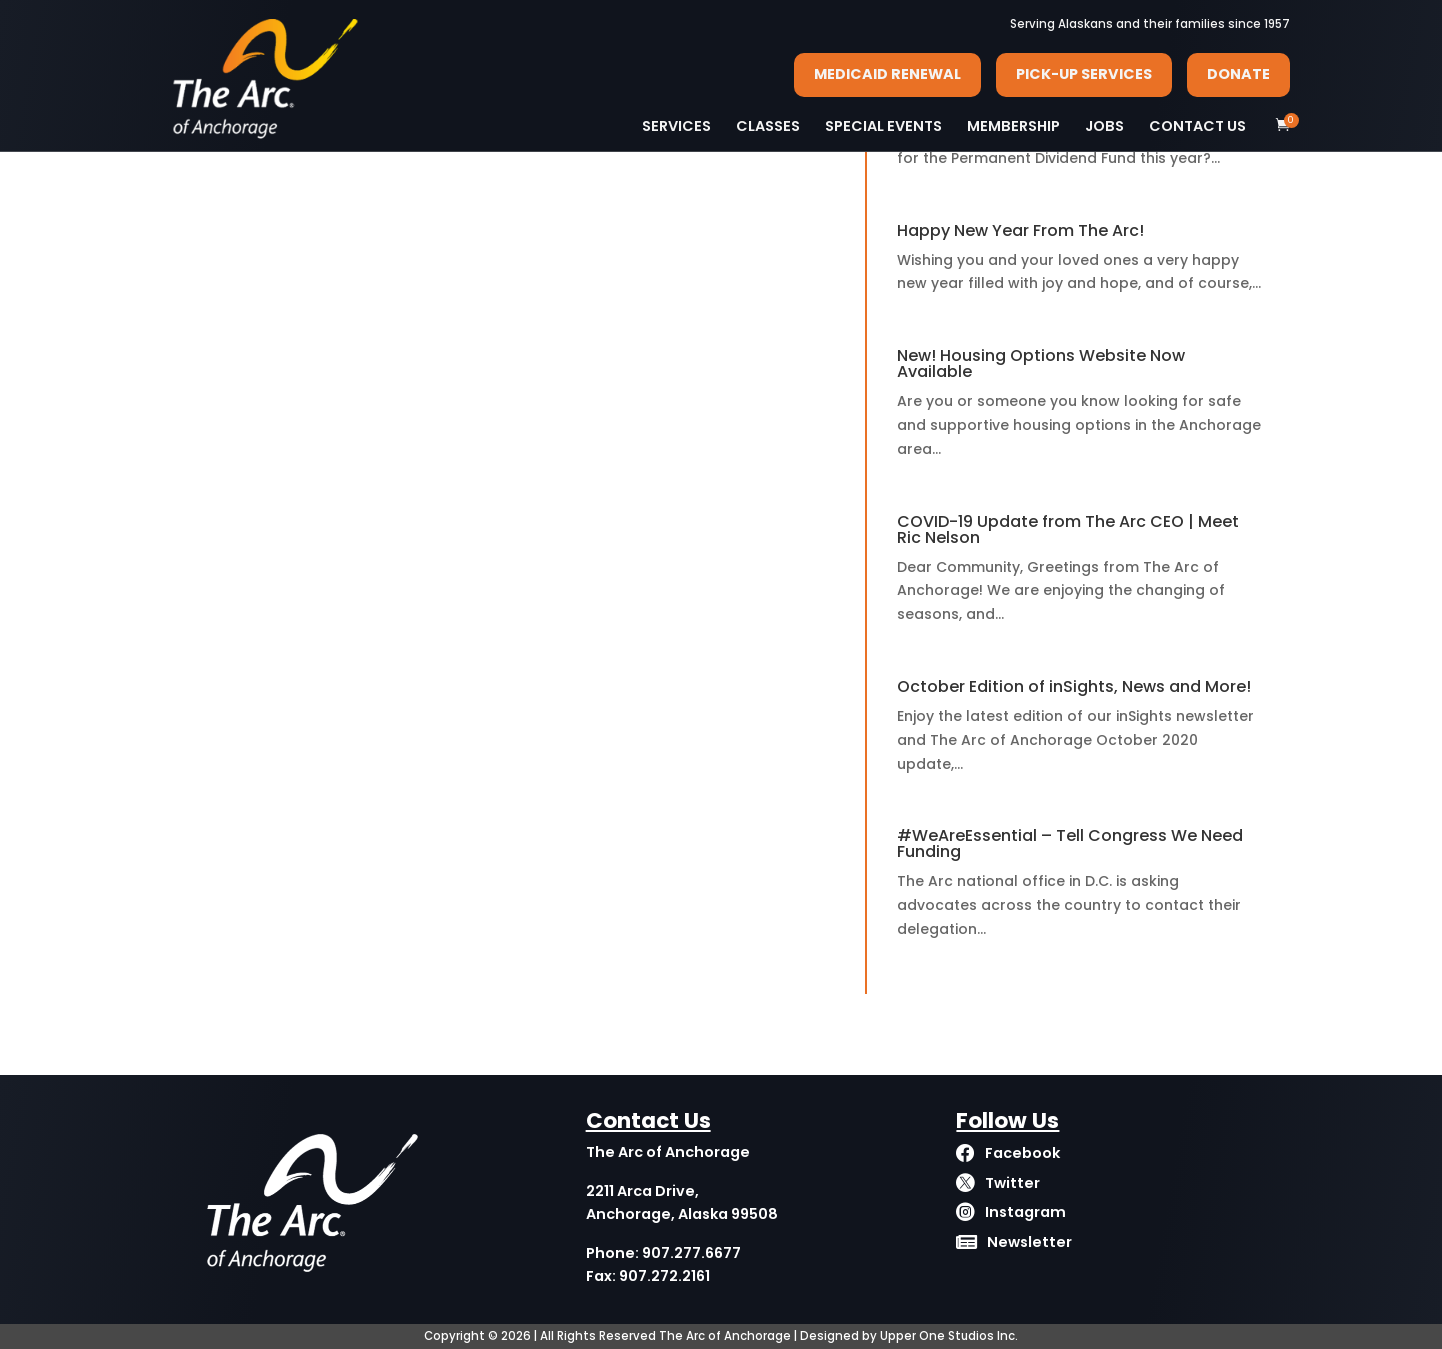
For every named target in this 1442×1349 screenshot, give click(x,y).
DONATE (1238, 74)
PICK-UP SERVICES (1084, 74)
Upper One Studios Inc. (949, 1336)
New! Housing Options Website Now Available (1041, 363)
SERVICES (676, 126)
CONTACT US (1197, 126)
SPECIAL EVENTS (883, 126)
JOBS (1104, 126)
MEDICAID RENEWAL (887, 74)
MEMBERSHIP (1013, 126)
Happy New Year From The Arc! (1020, 230)
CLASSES (768, 126)
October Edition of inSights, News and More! (1074, 686)
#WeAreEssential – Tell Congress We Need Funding (1070, 843)
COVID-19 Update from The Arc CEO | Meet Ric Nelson (1068, 529)
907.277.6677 (691, 1253)
